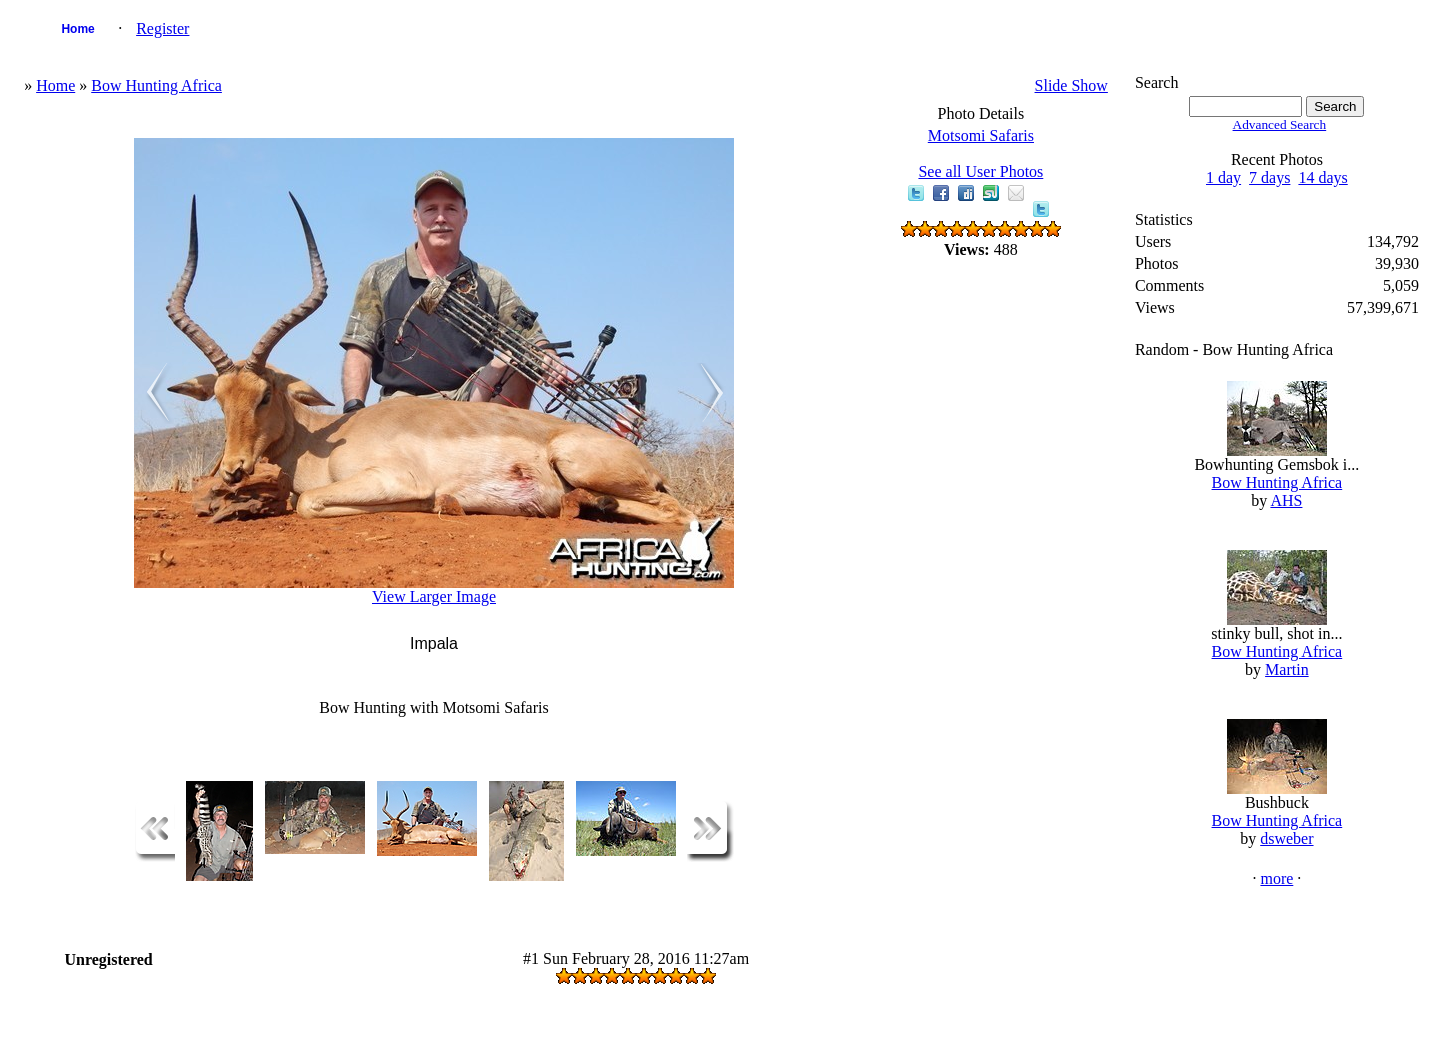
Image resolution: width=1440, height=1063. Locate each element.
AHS (1286, 500)
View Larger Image (434, 596)
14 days (1322, 177)
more (1276, 878)
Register (162, 28)
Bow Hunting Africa (156, 85)
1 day (1223, 177)
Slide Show (1071, 85)
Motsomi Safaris (981, 135)
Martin (1287, 669)
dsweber (1286, 838)
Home (77, 29)
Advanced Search (1280, 124)
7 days (1269, 177)
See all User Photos (980, 171)
